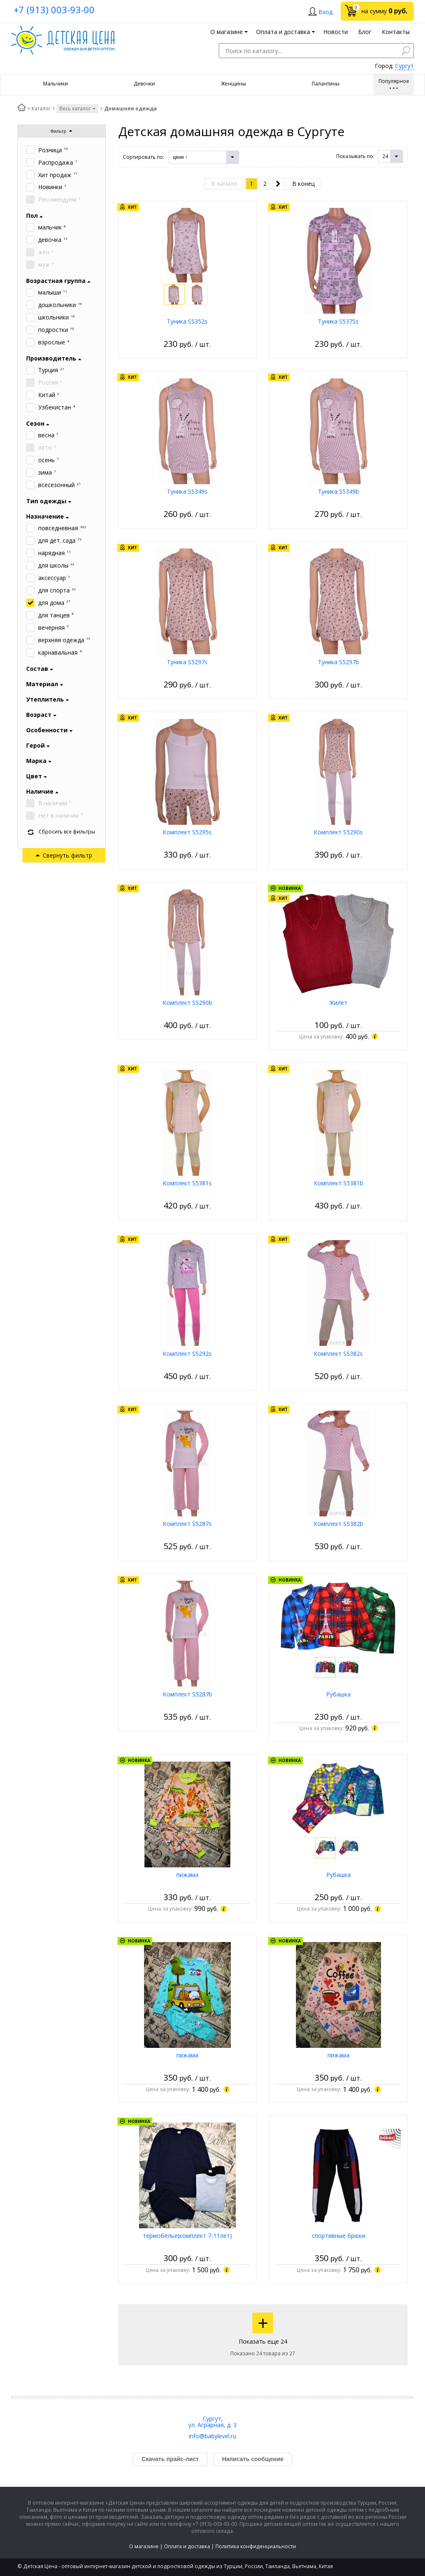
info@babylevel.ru (212, 2436)
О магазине (144, 2546)
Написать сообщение (252, 2459)
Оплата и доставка (187, 2546)
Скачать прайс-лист (170, 2459)
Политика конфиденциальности (255, 2546)
